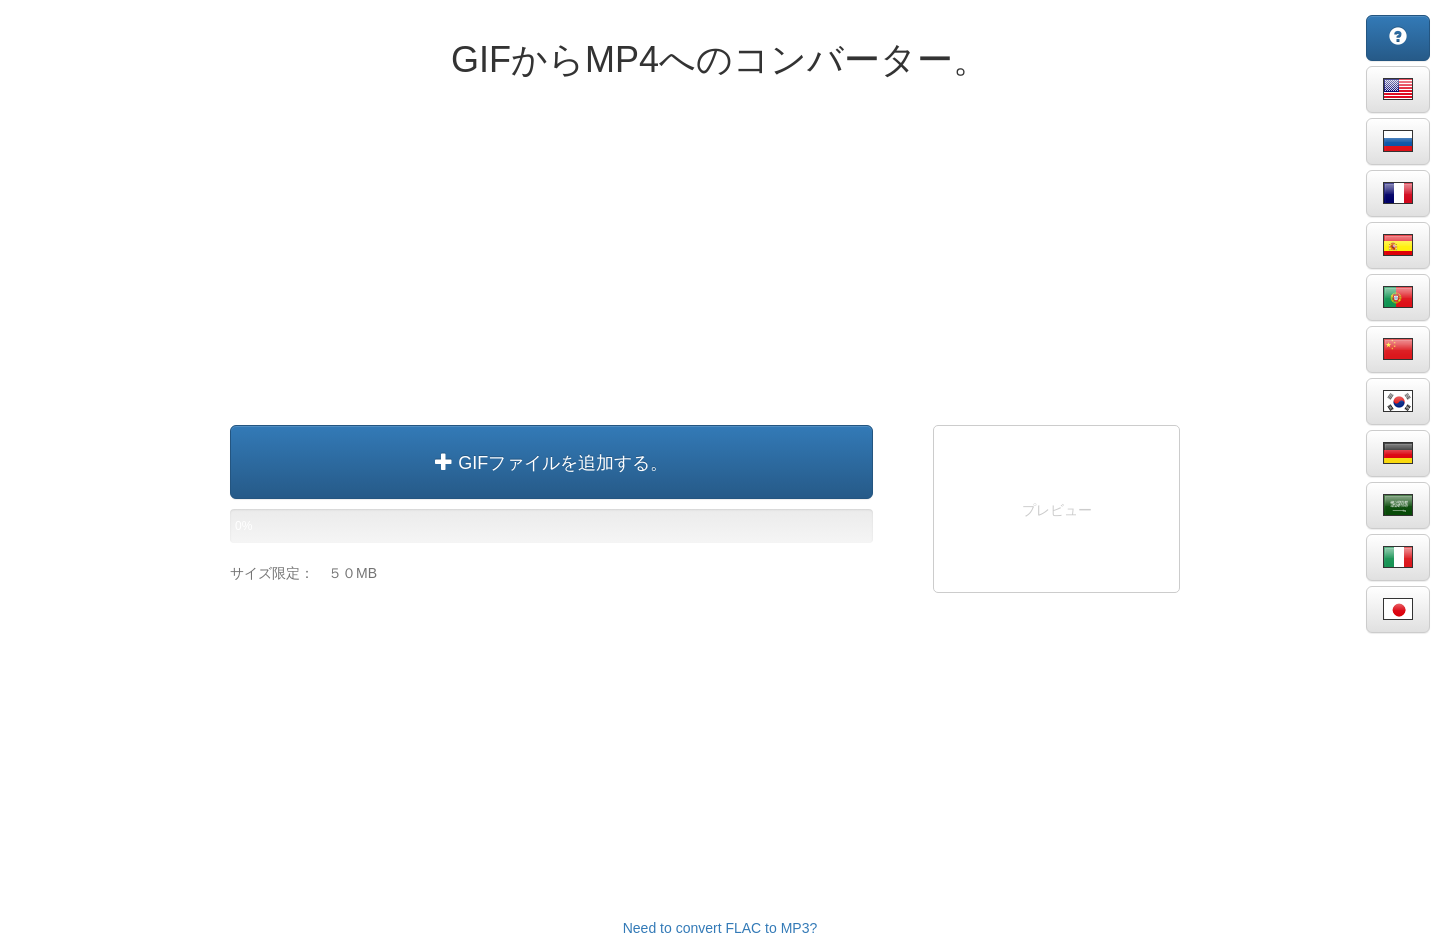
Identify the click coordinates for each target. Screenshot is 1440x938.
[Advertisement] (720, 260)
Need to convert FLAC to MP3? (720, 928)
